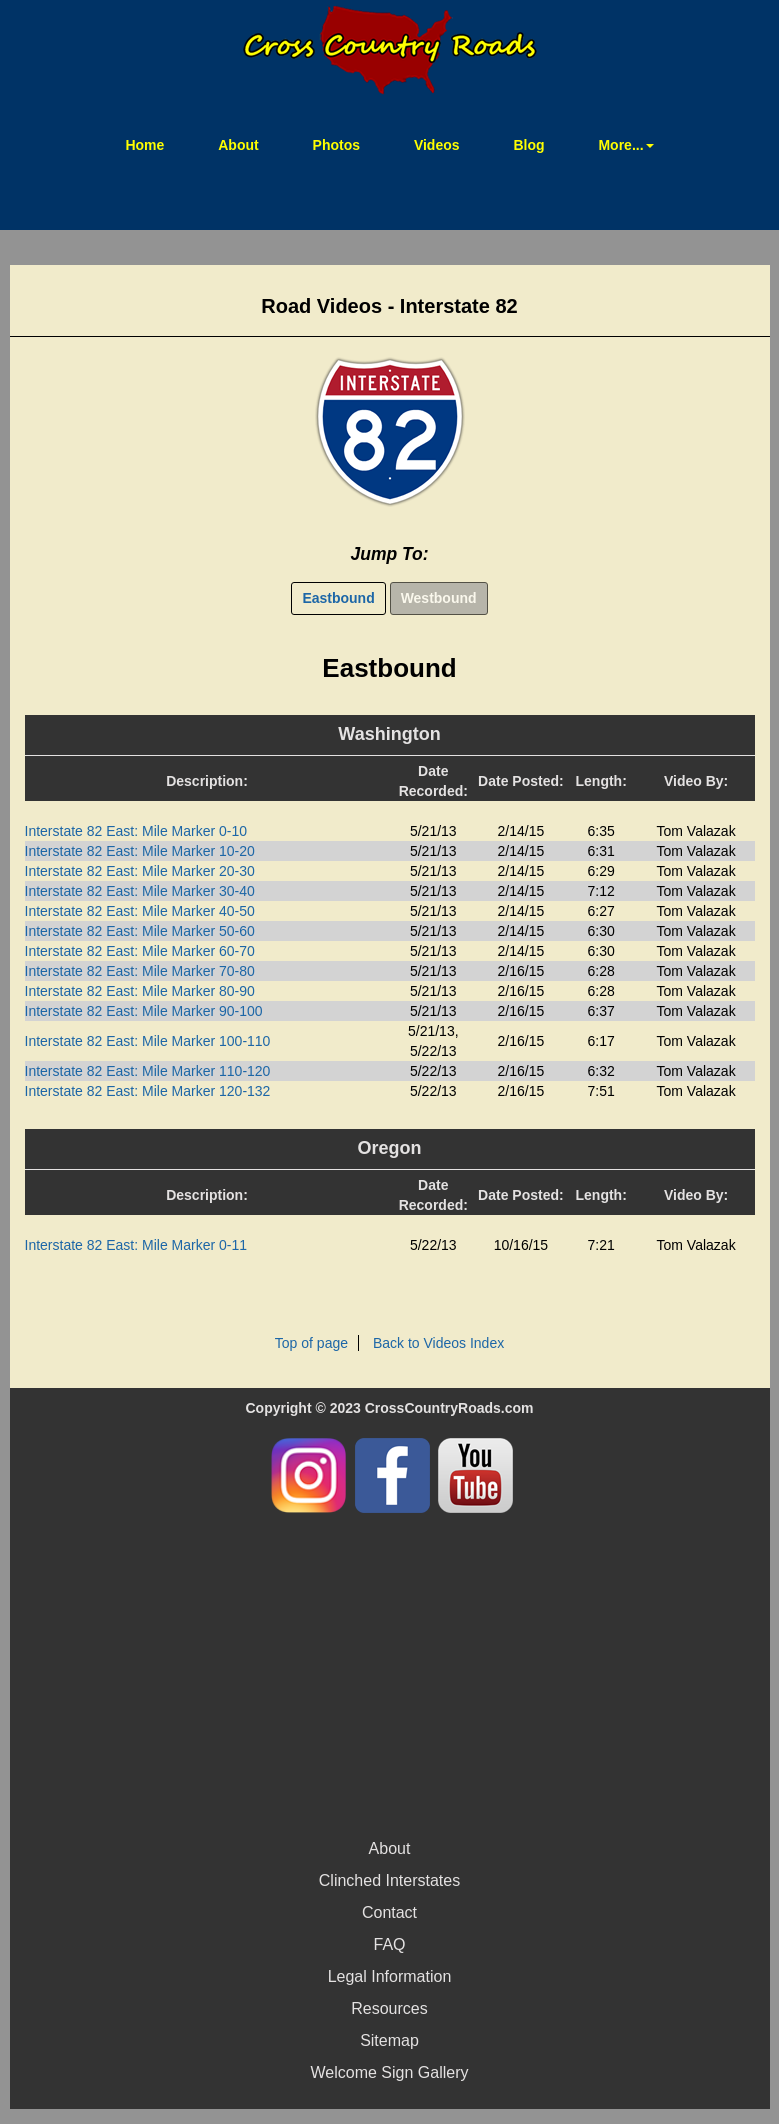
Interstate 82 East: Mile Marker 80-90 (140, 991)
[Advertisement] (390, 1673)
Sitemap (389, 2040)
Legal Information (390, 1976)
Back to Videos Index (438, 1343)
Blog (528, 145)
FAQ (389, 1944)
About (238, 145)
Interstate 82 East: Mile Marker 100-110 (148, 1041)
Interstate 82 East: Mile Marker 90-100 (144, 1011)
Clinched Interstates (389, 1880)
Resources (389, 2008)
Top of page (311, 1343)
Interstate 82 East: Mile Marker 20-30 (140, 871)
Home (157, 143)
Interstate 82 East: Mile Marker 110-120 (148, 1071)
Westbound (439, 598)
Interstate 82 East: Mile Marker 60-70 (140, 951)
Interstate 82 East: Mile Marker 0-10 (136, 831)
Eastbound (338, 598)
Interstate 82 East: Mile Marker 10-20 (140, 851)
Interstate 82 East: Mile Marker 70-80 (140, 971)
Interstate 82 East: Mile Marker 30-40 (140, 891)
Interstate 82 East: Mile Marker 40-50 (140, 911)
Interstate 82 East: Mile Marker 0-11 (136, 1245)
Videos (437, 145)
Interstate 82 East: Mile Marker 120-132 (148, 1091)
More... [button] (625, 145)
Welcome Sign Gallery (390, 2072)
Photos (336, 145)
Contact (389, 1912)
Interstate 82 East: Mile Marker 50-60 (140, 931)
